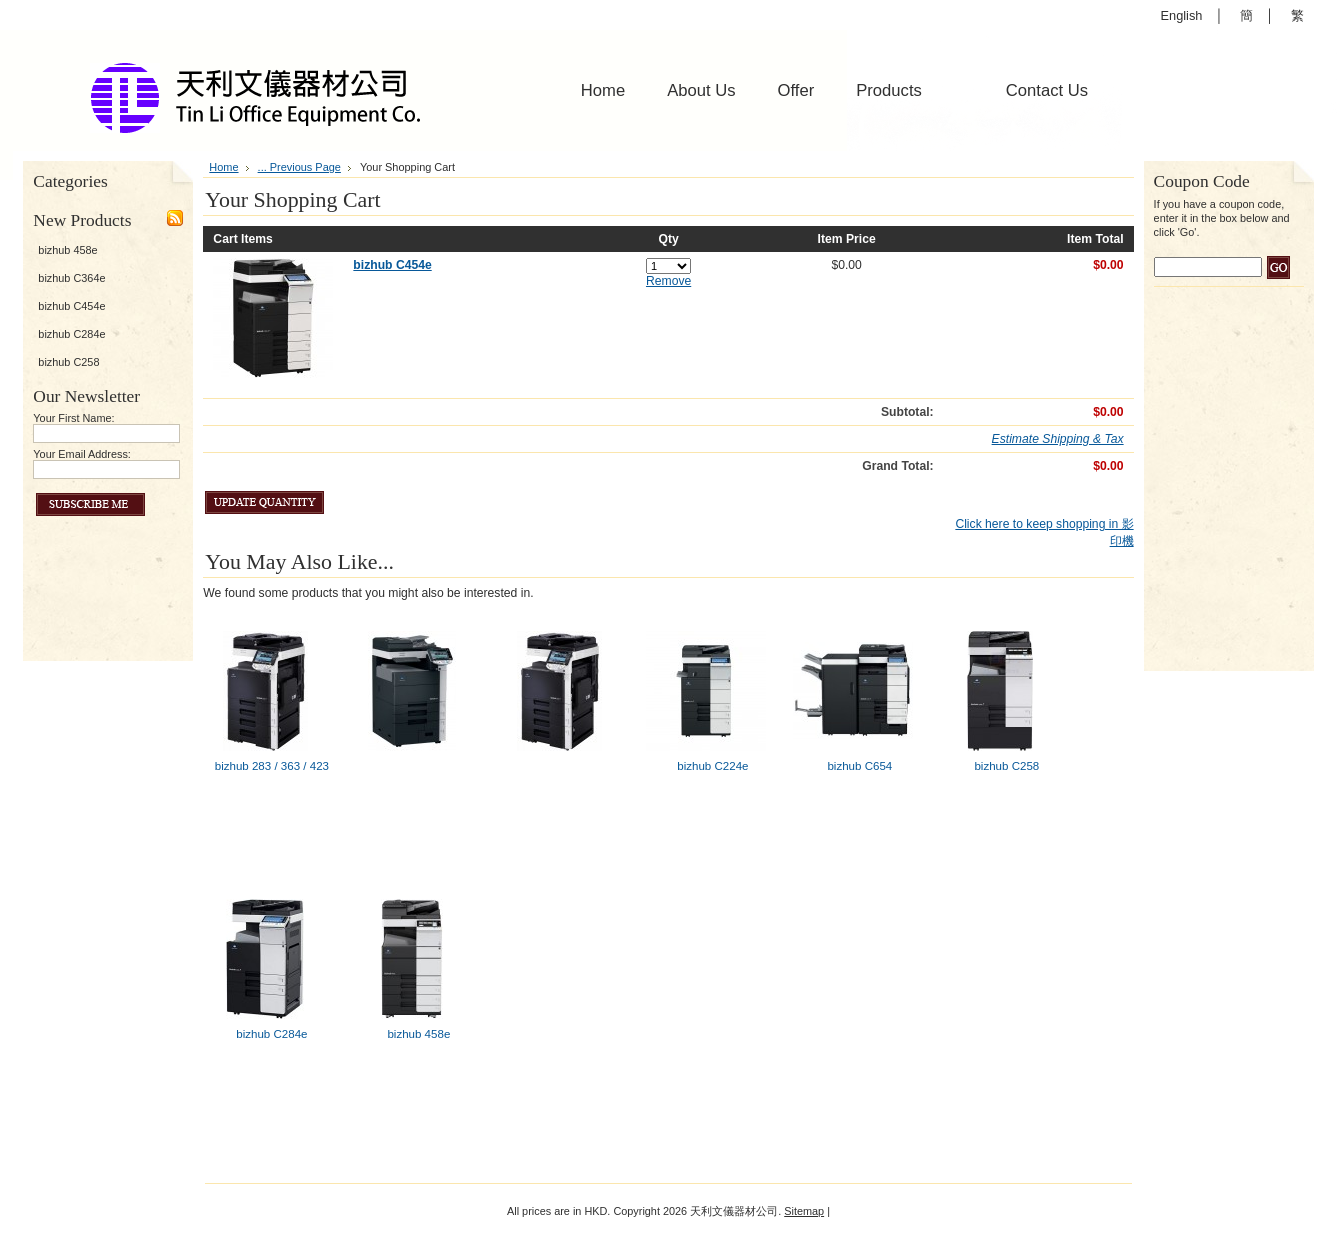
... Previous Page (299, 167)
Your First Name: (73, 418)
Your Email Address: (82, 454)
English (1182, 15)
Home (223, 167)
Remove (668, 281)
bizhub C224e (712, 766)
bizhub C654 (859, 766)
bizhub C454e (71, 306)
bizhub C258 (68, 362)
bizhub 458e (67, 250)
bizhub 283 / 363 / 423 (272, 766)
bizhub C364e (71, 278)
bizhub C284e (71, 334)
